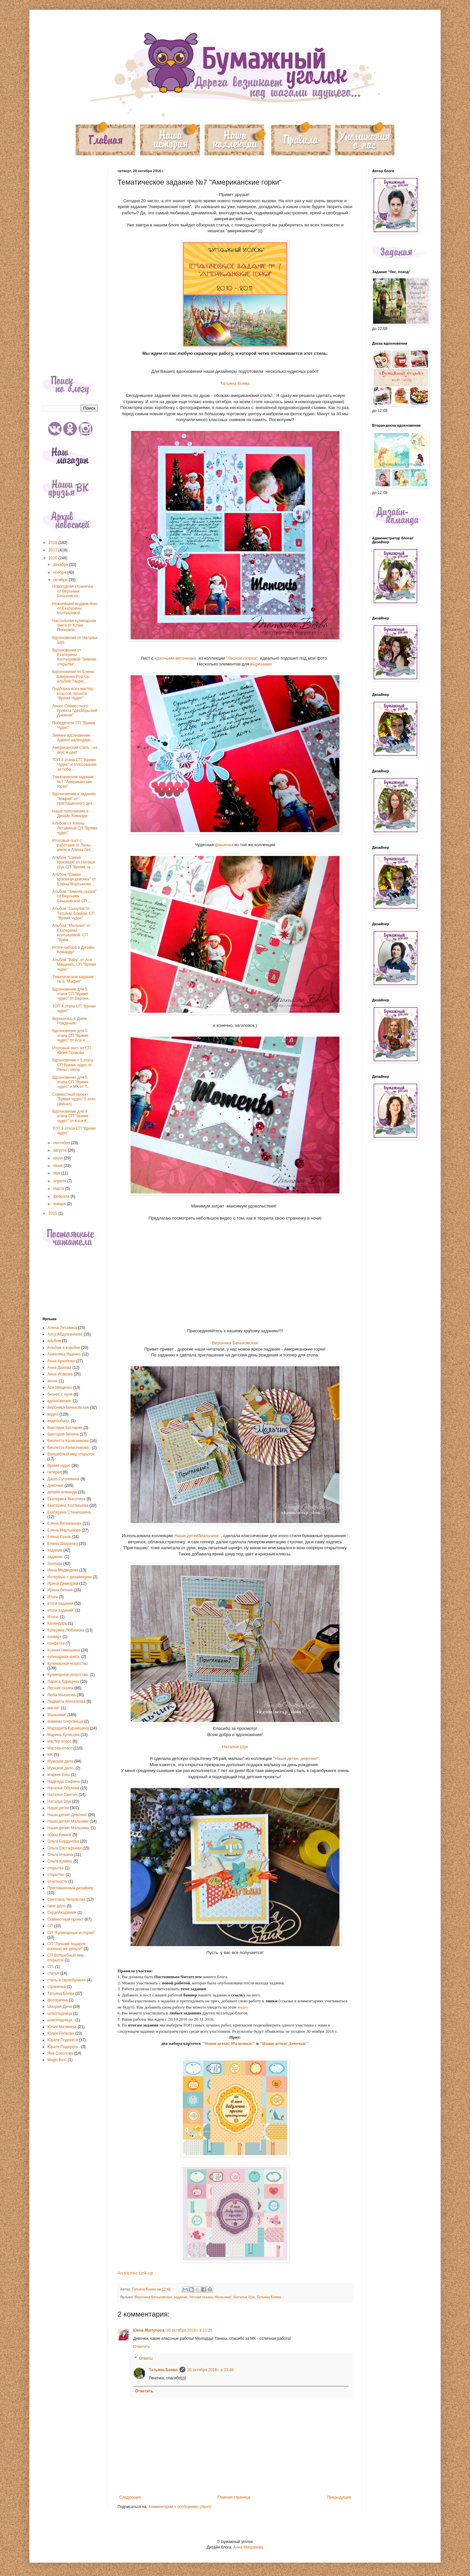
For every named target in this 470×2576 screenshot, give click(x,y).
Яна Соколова (60, 2053)
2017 (53, 550)
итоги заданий (60, 1603)
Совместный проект (65, 1919)
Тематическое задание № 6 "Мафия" (73, 979)
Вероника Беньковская (235, 1342)
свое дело (56, 1906)
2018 (53, 542)
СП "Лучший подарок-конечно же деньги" (67, 1946)
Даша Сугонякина (63, 1479)
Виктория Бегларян (64, 1427)
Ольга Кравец (59, 1861)
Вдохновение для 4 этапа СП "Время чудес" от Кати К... (71, 1116)
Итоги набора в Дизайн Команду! (73, 949)
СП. (50, 1966)
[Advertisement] (70, 267)
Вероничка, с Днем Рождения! (69, 1020)
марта (59, 1188)
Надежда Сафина (63, 1781)
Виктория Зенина (63, 1434)
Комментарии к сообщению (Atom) (180, 2506)
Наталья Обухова (63, 1788)
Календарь (57, 1623)
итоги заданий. (60, 1610)
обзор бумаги (59, 1834)
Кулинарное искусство (67, 1663)
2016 (53, 558)
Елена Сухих (59, 1536)
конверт (54, 1636)
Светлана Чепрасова (66, 1899)
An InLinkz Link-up (135, 2273)
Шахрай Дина (59, 2006)
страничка (56, 1986)
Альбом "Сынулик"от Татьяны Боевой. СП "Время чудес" (73, 913)
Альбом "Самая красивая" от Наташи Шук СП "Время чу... (73, 862)
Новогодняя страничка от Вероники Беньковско (72, 591)
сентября (62, 1142)
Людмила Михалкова (66, 1701)
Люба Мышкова (61, 1695)
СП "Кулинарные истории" (71, 1932)
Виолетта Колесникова (68, 1440)
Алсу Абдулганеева (65, 1334)
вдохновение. (59, 1401)
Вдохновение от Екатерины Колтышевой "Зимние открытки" (74, 657)
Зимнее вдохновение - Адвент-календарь (72, 737)
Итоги (52, 1597)
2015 (53, 1213)
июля (58, 1158)
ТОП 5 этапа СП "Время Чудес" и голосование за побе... (74, 765)
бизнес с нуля (59, 1394)
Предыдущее (339, 2497)
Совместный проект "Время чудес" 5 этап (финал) (73, 1099)
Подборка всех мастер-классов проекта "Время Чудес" (73, 693)
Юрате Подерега (62, 2040)
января (60, 1204)
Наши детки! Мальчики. (68, 1828)
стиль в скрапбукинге (66, 1980)
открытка (55, 1868)
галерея (54, 1472)
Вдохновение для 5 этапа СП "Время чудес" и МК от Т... (71, 1082)
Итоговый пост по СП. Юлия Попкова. (72, 1050)
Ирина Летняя (60, 1590)
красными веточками (176, 658)
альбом (54, 1340)
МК (50, 1754)
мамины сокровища (65, 1721)
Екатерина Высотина (66, 1499)
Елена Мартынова (64, 1530)
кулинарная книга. (63, 1656)
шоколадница (59, 2013)
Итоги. (53, 1617)
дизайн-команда (62, 1492)
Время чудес (58, 1465)
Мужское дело (60, 1761)
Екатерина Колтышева (67, 1505)
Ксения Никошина (63, 1650)
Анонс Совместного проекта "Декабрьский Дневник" (74, 711)
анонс (52, 1381)
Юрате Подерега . (63, 2046)
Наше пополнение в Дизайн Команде (70, 813)
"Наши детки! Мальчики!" (228, 2043)
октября (61, 580)
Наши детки (58, 1808)
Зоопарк (54, 1563)
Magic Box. (57, 2060)
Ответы (145, 2358)
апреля (60, 1181)
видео (242, 2007)
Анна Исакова (60, 1374)
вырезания (261, 664)
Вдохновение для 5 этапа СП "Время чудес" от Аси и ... (70, 1035)
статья (53, 1973)
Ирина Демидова (62, 1583)
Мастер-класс (59, 1748)
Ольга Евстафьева (64, 1848)
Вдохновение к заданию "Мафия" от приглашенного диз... (74, 799)
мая (57, 1173)
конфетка (56, 1643)
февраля (61, 1196)
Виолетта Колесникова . (69, 1447)
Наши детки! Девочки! (67, 1815)
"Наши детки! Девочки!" (284, 2043)
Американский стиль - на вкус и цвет (75, 749)
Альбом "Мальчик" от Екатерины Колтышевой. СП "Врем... (71, 932)
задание (180, 2297)
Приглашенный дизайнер (70, 1888)
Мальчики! (223, 2297)
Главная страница (234, 2497)
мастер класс (59, 1741)
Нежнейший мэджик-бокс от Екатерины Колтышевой (75, 608)
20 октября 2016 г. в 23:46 (210, 2370)
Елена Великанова (64, 1523)
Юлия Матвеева (62, 2027)
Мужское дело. (60, 1768)
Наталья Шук (235, 1746)
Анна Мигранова (248, 2547)
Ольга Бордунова (63, 1841)
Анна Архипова (61, 1361)
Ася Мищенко (59, 1387)
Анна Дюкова (59, 1367)
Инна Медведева (62, 1570)
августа (60, 1150)
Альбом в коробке (63, 1347)
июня (58, 1165)
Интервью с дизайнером (69, 1577)
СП (50, 1926)
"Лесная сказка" (242, 658)
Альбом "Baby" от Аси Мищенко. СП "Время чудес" (74, 965)
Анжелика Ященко (64, 1354)
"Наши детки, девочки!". (296, 1758)
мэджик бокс (58, 1774)
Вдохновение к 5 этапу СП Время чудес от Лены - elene (72, 1065)
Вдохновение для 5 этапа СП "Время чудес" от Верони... (72, 994)
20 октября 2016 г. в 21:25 (189, 2330)
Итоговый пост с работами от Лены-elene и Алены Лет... (72, 845)
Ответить (141, 2346)
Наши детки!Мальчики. (197, 1535)
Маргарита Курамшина (68, 1728)
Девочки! (55, 1485)
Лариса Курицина (63, 1681)
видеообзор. (58, 1421)
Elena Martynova (148, 2330)
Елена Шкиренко (62, 1543)
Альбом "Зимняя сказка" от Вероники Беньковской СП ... (74, 896)
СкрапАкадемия (61, 1912)
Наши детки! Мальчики (68, 1821)
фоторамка (57, 2000)
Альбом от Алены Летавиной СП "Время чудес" (75, 828)
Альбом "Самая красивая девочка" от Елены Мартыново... (74, 879)
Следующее (130, 2497)
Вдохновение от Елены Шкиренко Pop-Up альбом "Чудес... (73, 676)
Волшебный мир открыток (70, 1454)
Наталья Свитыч (62, 1794)
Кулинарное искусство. (68, 1674)
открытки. (56, 1874)
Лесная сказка (200, 2297)
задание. (55, 1556)
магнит (53, 1708)
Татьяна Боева (235, 383)
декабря (61, 564)
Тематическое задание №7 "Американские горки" (73, 782)
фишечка (224, 844)
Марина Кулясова (63, 1734)
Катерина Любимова (66, 1630)
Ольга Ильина (60, 1854)
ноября (60, 572)
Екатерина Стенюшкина (69, 1512)
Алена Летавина (62, 1327)
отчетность (57, 1881)
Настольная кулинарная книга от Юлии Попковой (74, 625)
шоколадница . (60, 2020)
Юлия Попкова (60, 2033)
